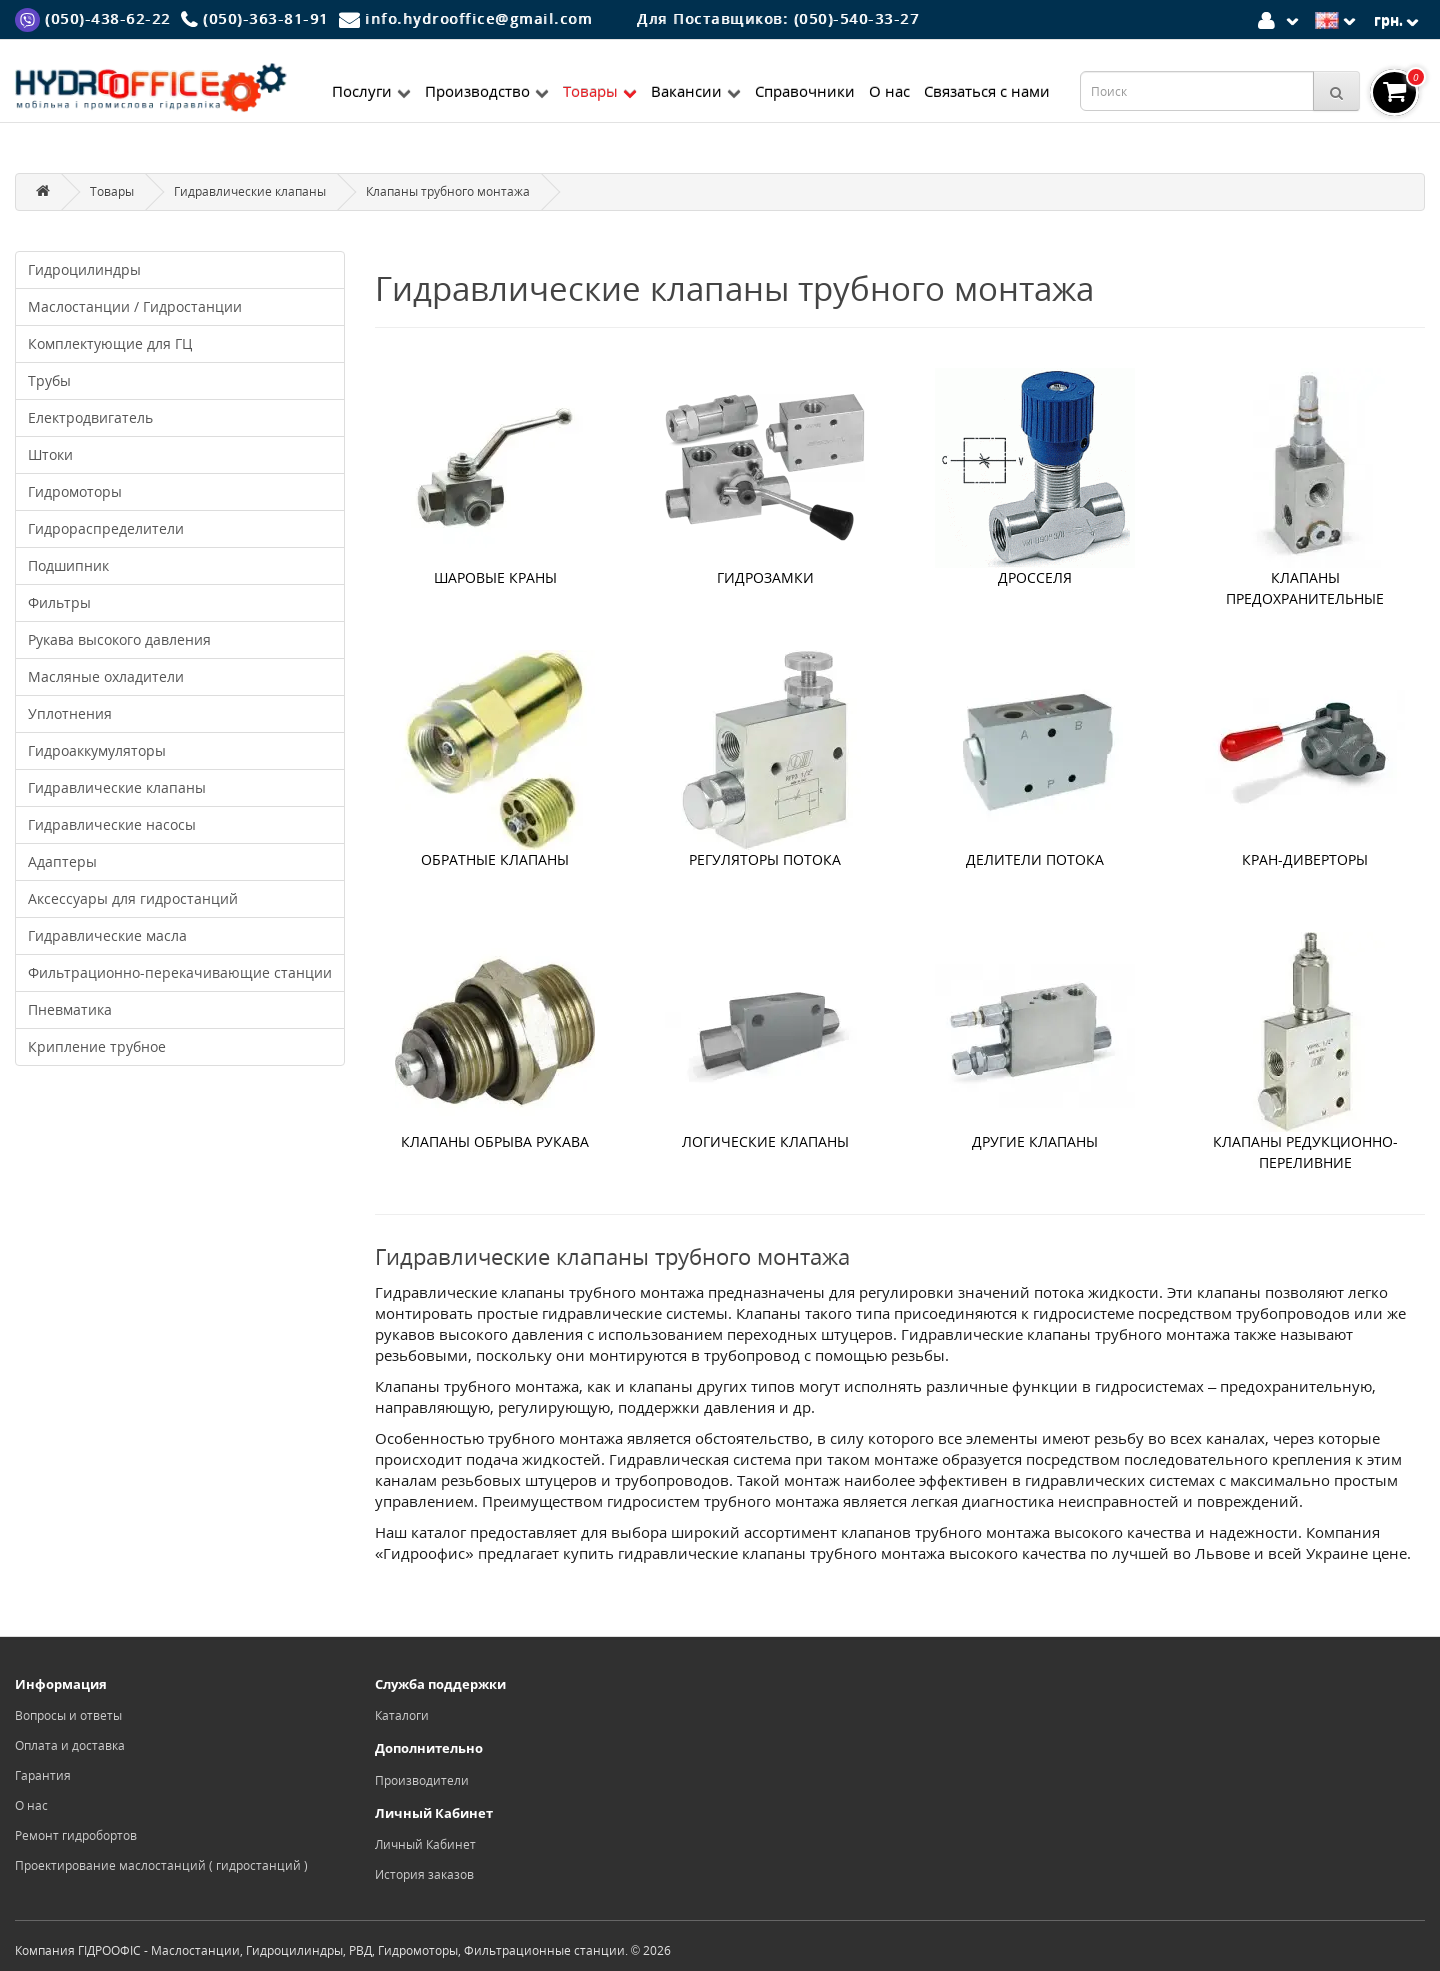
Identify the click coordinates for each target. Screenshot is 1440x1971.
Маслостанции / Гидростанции (135, 306)
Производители (422, 1780)
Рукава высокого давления (119, 639)
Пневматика (70, 1009)
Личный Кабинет (425, 1844)
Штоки (50, 454)
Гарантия (43, 1775)
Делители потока (1035, 859)
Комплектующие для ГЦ (110, 343)
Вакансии (696, 91)
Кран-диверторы (1305, 859)
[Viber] (93, 18)
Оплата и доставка (70, 1745)
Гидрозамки (765, 577)
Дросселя (1035, 577)
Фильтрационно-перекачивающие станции (180, 972)
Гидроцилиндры (84, 269)
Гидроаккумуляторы (97, 750)
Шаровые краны (495, 577)
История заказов (424, 1874)
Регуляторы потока (765, 859)
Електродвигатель (90, 417)
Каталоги (402, 1715)
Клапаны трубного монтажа (448, 191)
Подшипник (68, 565)
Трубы (49, 380)
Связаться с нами (987, 91)
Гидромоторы (75, 491)
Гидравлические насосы (112, 824)
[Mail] (466, 18)
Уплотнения (70, 713)
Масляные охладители (106, 676)
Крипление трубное (97, 1046)
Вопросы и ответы (68, 1715)
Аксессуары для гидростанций (133, 898)
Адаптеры (62, 861)
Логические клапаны (765, 1141)
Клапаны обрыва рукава (495, 1141)
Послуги (371, 91)
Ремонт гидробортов (76, 1835)
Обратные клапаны (495, 859)
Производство (487, 91)
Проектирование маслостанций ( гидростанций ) (161, 1865)
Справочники (805, 91)
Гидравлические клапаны (250, 191)
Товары (600, 91)
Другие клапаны (1035, 1141)
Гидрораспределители (106, 528)
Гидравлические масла (107, 935)
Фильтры (59, 602)
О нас (889, 91)
